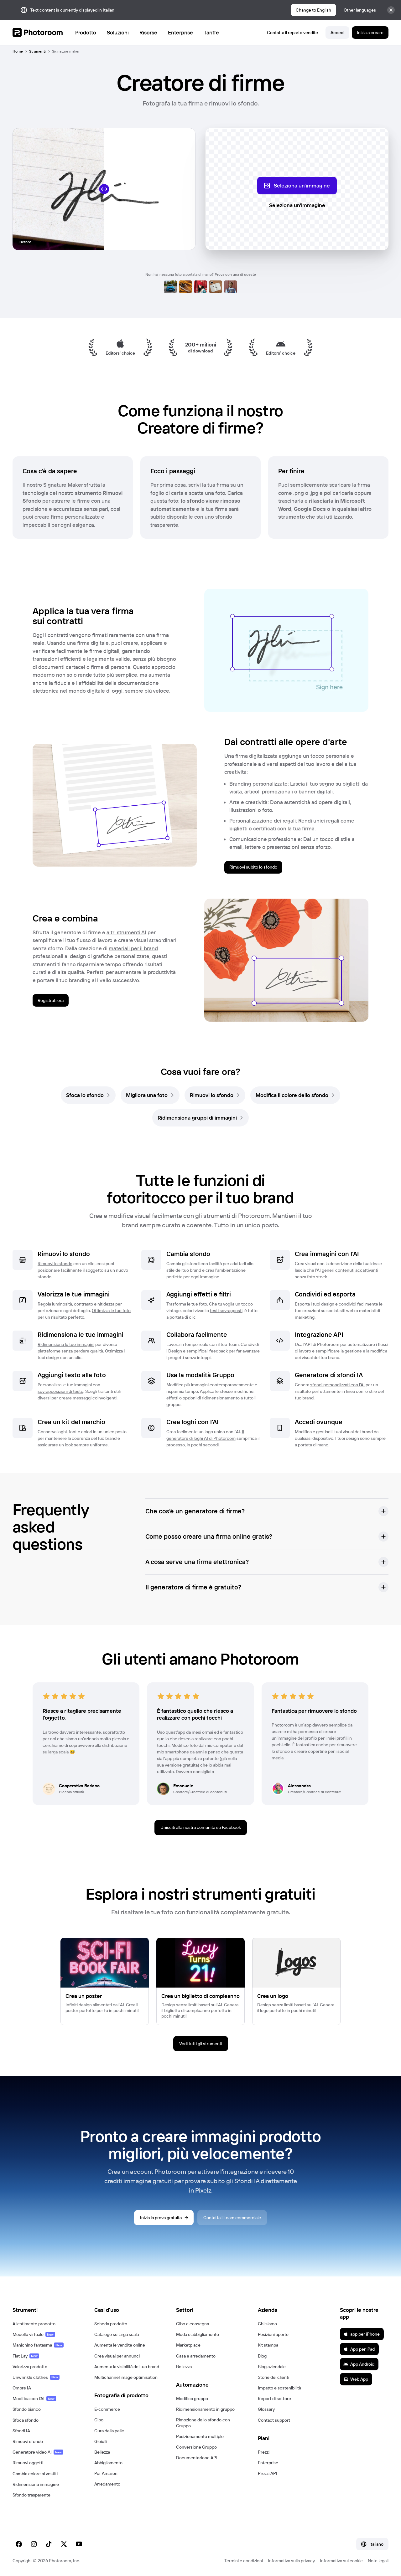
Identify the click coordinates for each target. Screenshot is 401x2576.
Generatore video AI (38, 2452)
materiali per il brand (133, 948)
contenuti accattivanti (356, 1270)
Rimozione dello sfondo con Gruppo (203, 2422)
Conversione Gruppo (196, 2447)
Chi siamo (267, 2324)
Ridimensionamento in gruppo (205, 2409)
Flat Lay (26, 2356)
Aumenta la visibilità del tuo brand (126, 2366)
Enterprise (268, 2463)
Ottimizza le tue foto (111, 1310)
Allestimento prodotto (34, 2324)
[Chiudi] (391, 10)
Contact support (274, 2420)
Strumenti (37, 51)
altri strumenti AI (126, 932)
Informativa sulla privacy (291, 2560)
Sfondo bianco (27, 2409)
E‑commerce (107, 2409)
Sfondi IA (21, 2431)
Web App (355, 2379)
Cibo (98, 2420)
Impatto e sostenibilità (279, 2388)
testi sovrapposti (226, 1310)
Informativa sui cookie (341, 2560)
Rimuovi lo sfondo (55, 1263)
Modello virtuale (34, 2334)
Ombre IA (22, 2388)
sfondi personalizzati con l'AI (337, 1385)
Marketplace (188, 2345)
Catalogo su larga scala (116, 2334)
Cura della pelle (109, 2431)
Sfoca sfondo (26, 2420)
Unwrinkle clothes (36, 2377)
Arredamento (107, 2484)
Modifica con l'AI (34, 2398)
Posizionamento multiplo (200, 2436)
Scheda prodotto (110, 2324)
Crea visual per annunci (117, 2356)
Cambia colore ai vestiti (35, 2473)
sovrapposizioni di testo (60, 1391)
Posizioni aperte (273, 2334)
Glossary (266, 2409)
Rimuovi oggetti (28, 2463)
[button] (266, 1511)
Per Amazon (105, 2473)
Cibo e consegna (192, 2324)
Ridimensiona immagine (36, 2484)
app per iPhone (361, 2334)
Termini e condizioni (243, 2560)
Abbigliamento (108, 2463)
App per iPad (359, 2349)
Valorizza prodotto (30, 2366)
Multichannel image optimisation (126, 2377)
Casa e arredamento (196, 2356)
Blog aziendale (272, 2366)
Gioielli (100, 2441)
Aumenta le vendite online (119, 2345)
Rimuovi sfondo (28, 2441)
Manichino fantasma (38, 2345)
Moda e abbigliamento (197, 2334)
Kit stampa (268, 2345)
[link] (88, 1095)
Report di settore (274, 2398)
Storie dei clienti (273, 2377)
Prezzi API (267, 2473)
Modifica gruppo (192, 2398)
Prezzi (263, 2452)
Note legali (378, 2560)
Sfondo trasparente (31, 2495)
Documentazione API (196, 2458)
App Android (358, 2364)
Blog (262, 2356)
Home (18, 51)
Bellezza (102, 2452)
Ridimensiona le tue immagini (66, 1344)
